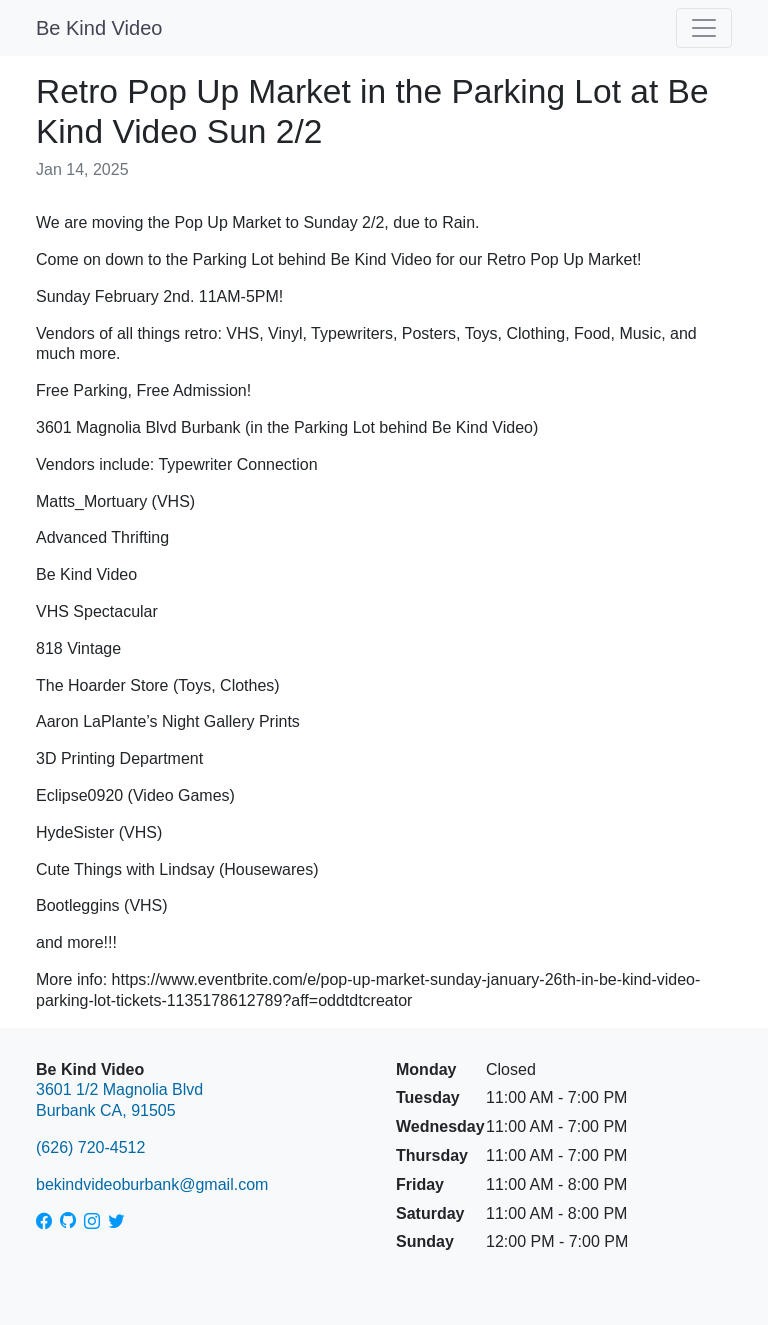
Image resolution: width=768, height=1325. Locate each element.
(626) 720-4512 (90, 1147)
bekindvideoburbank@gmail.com (152, 1184)
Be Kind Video (99, 28)
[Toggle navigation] (704, 28)
